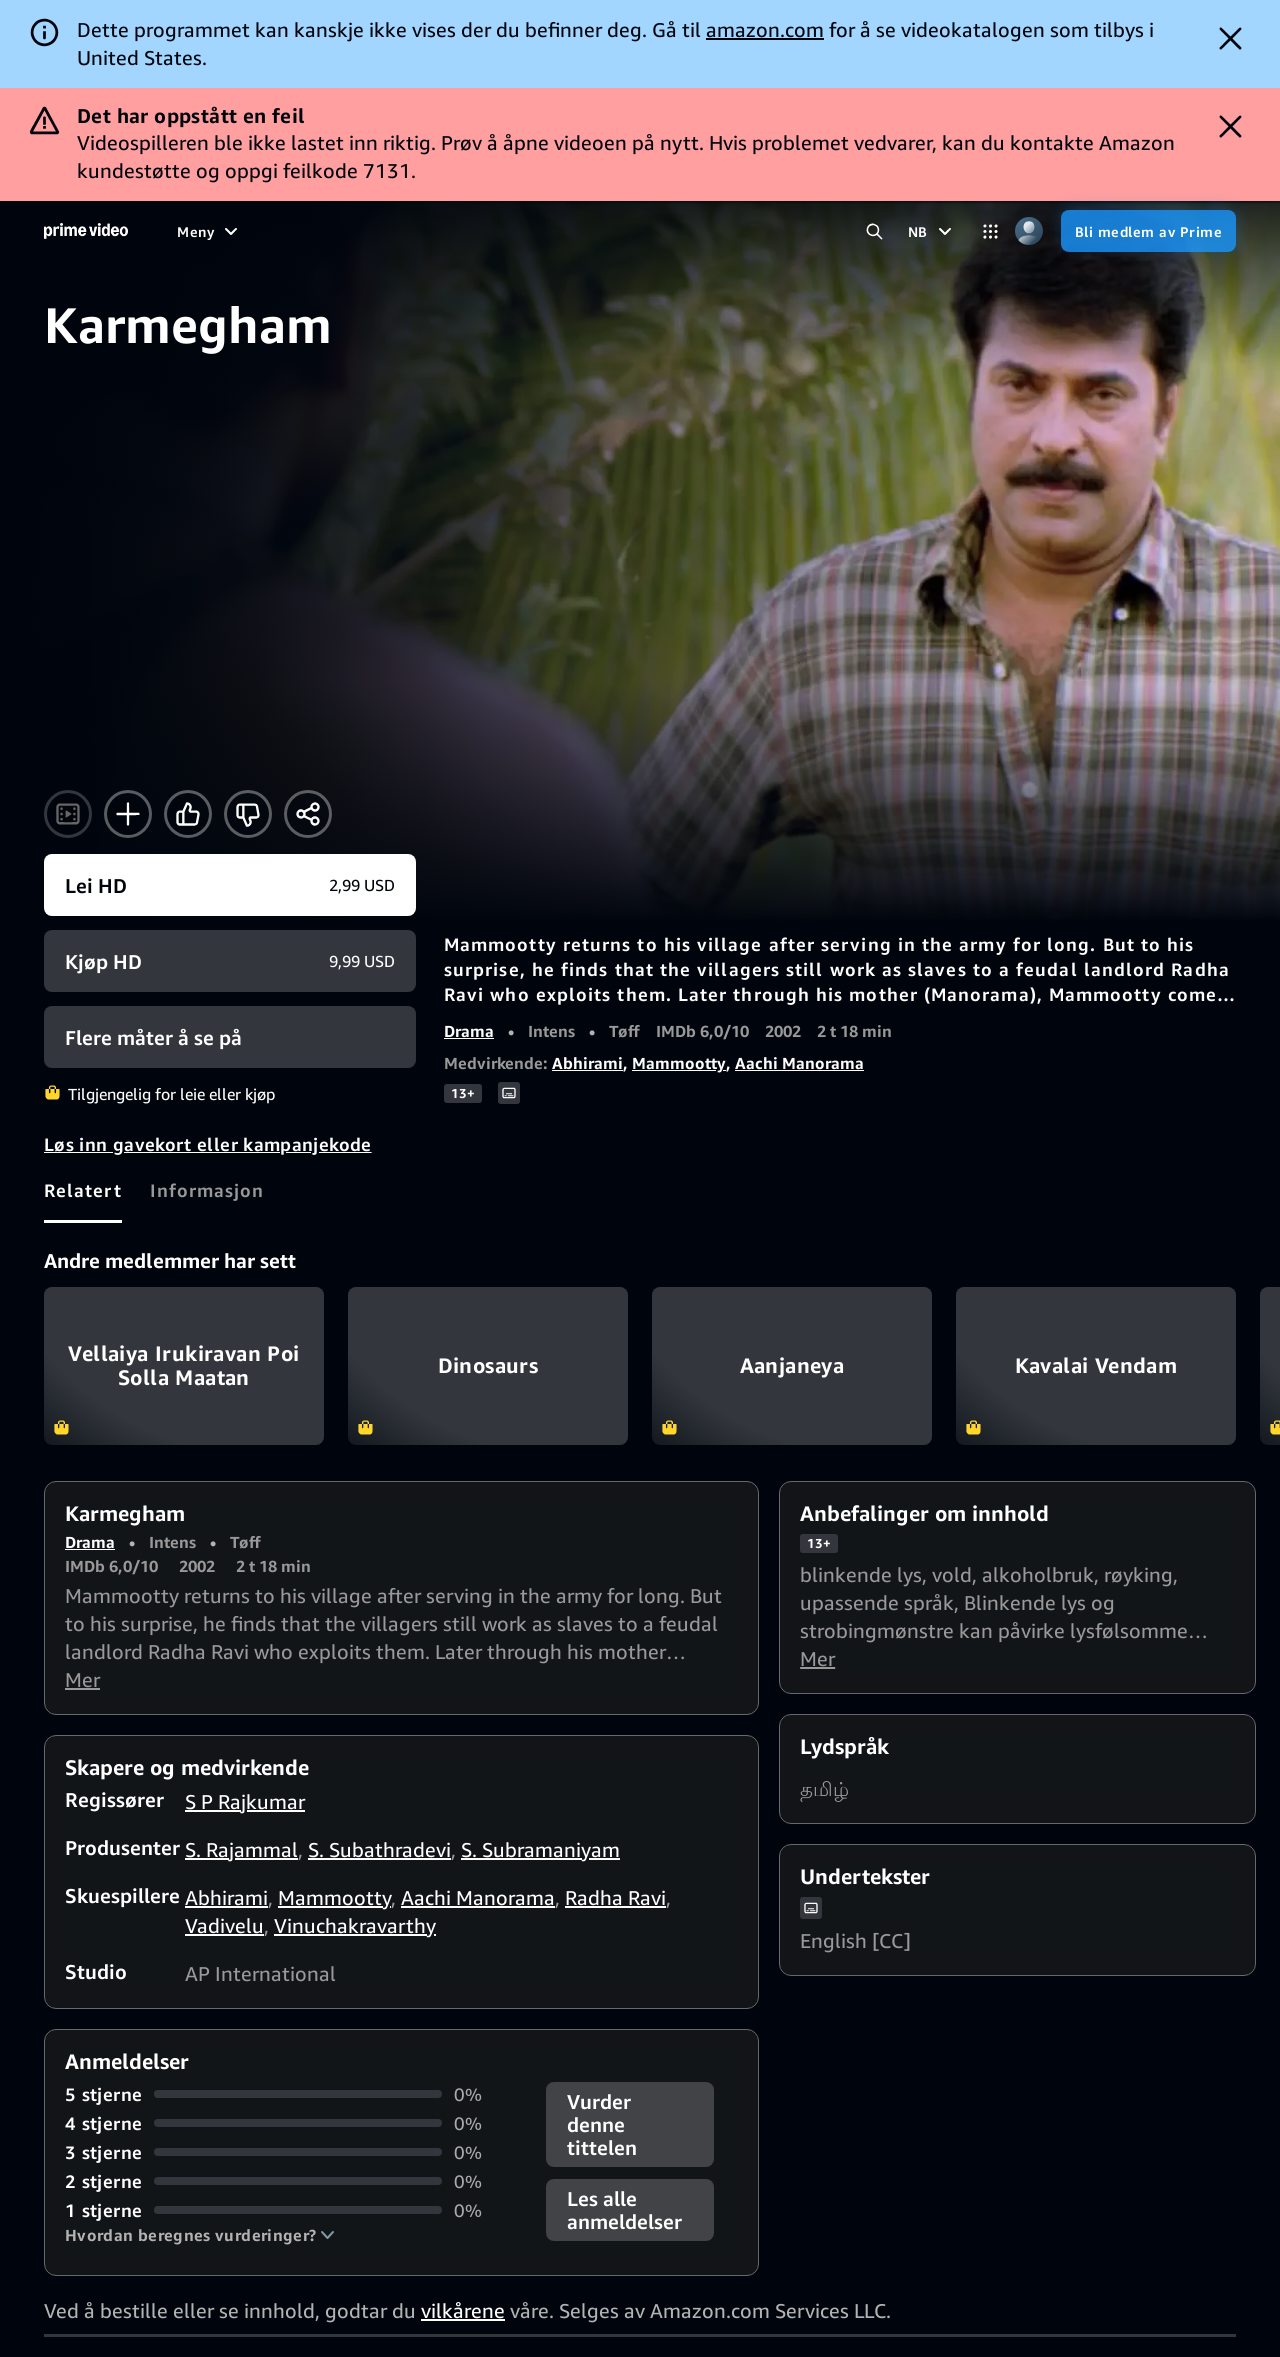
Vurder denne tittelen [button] (602, 2124)
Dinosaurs (488, 1366)
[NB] (932, 231)
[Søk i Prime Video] (874, 231)
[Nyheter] (494, 231)
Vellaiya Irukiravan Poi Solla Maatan (184, 1366)
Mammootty (679, 1063)
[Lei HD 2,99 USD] (230, 885)
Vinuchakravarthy (355, 1925)
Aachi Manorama (799, 1063)
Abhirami (587, 1063)
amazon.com (765, 29)
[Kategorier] (990, 231)
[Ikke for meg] (248, 814)
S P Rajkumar (245, 1801)
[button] (200, 2235)
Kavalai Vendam (1096, 1366)
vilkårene (463, 2310)
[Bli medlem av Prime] (1148, 231)
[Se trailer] (68, 814)
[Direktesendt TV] (608, 231)
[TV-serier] (336, 231)
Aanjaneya (792, 1366)
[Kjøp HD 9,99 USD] (230, 961)
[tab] (83, 1190)
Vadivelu (224, 1925)
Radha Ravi (615, 1897)
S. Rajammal (241, 1849)
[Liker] (188, 814)
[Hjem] (86, 231)
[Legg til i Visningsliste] (128, 814)
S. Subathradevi (379, 1849)
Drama (469, 1031)
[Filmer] (252, 231)
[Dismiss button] (1230, 38)
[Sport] (418, 231)
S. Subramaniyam (540, 1849)
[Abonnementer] (760, 231)
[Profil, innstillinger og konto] (1029, 231)
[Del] (308, 814)
